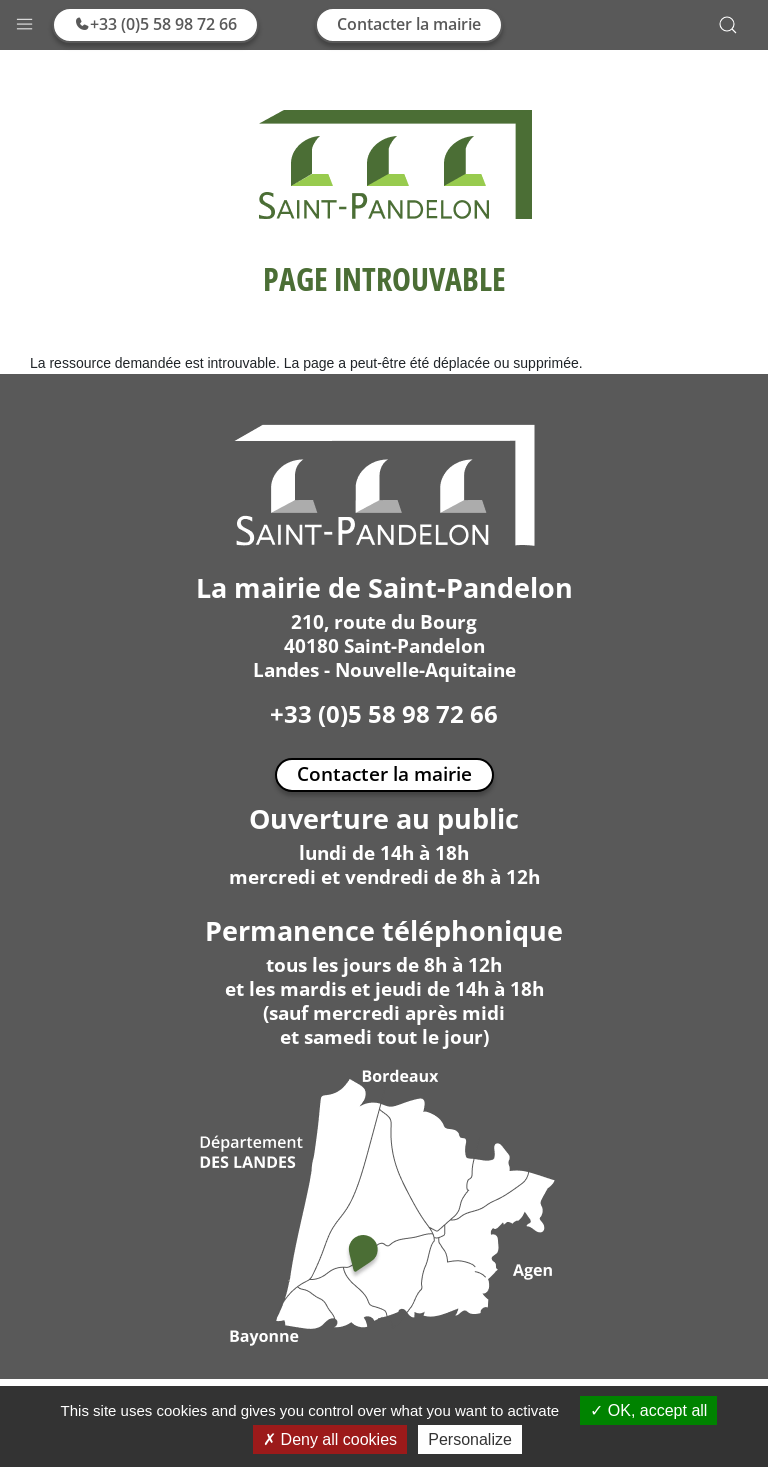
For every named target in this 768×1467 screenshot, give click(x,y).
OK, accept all (648, 1410)
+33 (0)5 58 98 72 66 (155, 24)
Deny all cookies (330, 1439)
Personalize (470, 1439)
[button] (24, 19)
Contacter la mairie (409, 24)
